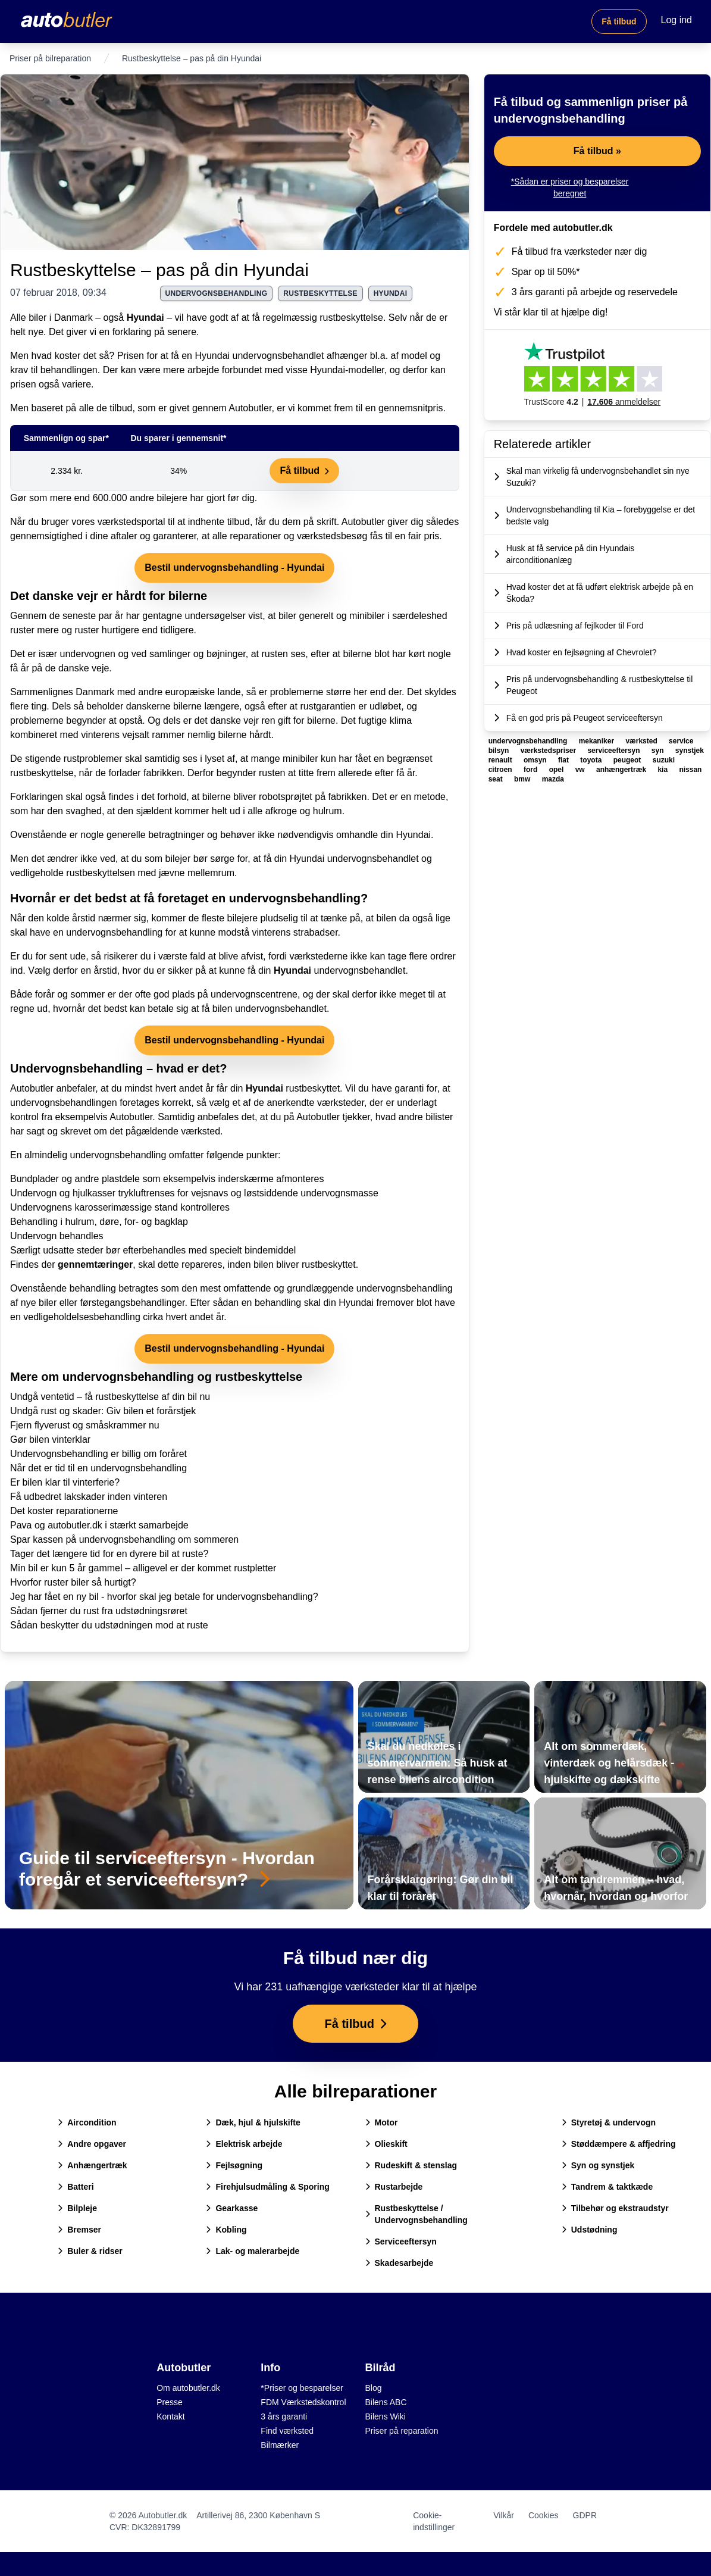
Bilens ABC (386, 2402)
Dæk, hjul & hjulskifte (253, 2122)
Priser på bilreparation (50, 58)
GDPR (585, 2515)
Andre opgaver (92, 2144)
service (681, 741)
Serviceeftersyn (401, 2241)
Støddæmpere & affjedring (619, 2144)
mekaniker (597, 741)
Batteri (75, 2187)
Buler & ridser (90, 2251)
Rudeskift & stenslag (411, 2165)
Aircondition (87, 2122)
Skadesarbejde (399, 2263)
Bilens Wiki (385, 2416)
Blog (373, 2388)
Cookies (543, 2515)
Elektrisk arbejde (244, 2144)
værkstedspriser (549, 750)
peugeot (628, 760)
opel (557, 769)
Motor (381, 2122)
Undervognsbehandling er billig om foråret (98, 1454)
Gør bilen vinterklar (50, 1439)
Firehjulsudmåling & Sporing (267, 2187)
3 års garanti (284, 2416)
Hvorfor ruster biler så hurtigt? (73, 1582)
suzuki (664, 760)
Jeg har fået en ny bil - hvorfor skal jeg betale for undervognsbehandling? (164, 1597)
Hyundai (145, 317)
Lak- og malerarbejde (252, 2251)
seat (496, 779)
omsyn (536, 760)
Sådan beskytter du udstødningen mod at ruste (109, 1625)
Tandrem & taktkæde (607, 2187)
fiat (564, 760)
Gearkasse (232, 2208)
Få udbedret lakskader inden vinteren (88, 1497)
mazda (553, 779)
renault (501, 760)
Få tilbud (619, 21)
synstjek (689, 750)
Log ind (677, 20)
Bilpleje (77, 2208)
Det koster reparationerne (64, 1511)
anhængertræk (622, 769)
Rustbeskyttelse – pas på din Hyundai (159, 270)
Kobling (226, 2229)
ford (532, 769)
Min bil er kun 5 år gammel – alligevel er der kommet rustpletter (143, 1568)
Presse (169, 2402)
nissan (690, 769)
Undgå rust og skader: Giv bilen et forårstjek (103, 1411)
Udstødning (590, 2229)
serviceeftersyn (614, 750)
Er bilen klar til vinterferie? (65, 1482)
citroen (501, 769)
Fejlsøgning (234, 2165)
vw (581, 769)
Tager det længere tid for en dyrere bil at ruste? (109, 1554)
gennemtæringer (95, 1264)
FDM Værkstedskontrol (303, 2402)
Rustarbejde (394, 2187)
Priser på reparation (401, 2431)
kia (663, 769)
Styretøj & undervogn (609, 2122)
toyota (591, 760)
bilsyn (499, 750)
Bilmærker (280, 2445)
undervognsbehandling (216, 293)
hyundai (391, 293)
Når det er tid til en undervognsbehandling (98, 1468)
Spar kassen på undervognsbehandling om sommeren (124, 1539)
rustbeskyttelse (320, 293)
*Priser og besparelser (302, 2388)
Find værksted (287, 2431)
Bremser (79, 2229)
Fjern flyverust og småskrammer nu (84, 1425)
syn (659, 750)
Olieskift (386, 2144)
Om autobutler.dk (188, 2388)
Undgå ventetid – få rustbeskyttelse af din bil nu (110, 1397)
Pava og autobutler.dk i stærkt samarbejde (99, 1525)
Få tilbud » (597, 151)
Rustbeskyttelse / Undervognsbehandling (416, 2214)
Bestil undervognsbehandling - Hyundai (234, 567)
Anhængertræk (92, 2165)
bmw (523, 779)
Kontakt (170, 2416)
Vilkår (503, 2515)
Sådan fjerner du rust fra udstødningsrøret (98, 1611)
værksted (642, 741)
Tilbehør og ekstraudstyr (615, 2208)
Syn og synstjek (598, 2165)
